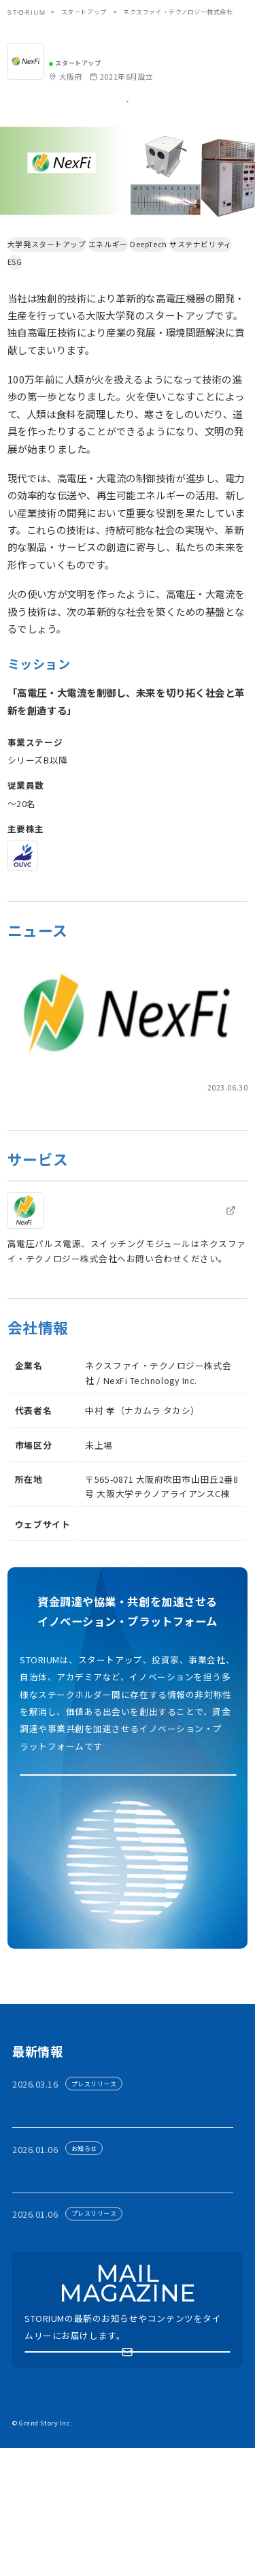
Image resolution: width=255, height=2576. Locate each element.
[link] (127, 1074)
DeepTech (178, 281)
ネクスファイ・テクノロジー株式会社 (132, 47)
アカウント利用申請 (128, 1838)
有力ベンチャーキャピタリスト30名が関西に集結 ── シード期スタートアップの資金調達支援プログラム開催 (126, 2202)
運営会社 (167, 2502)
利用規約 (28, 2502)
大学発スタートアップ (53, 281)
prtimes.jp (26, 1123)
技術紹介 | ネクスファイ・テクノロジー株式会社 (129, 1259)
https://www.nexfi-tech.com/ (148, 1573)
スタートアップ (84, 11)
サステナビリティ (44, 298)
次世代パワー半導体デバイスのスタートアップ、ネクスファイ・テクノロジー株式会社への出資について (122, 1146)
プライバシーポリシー (97, 2502)
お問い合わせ (35, 2522)
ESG (97, 298)
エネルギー (126, 281)
